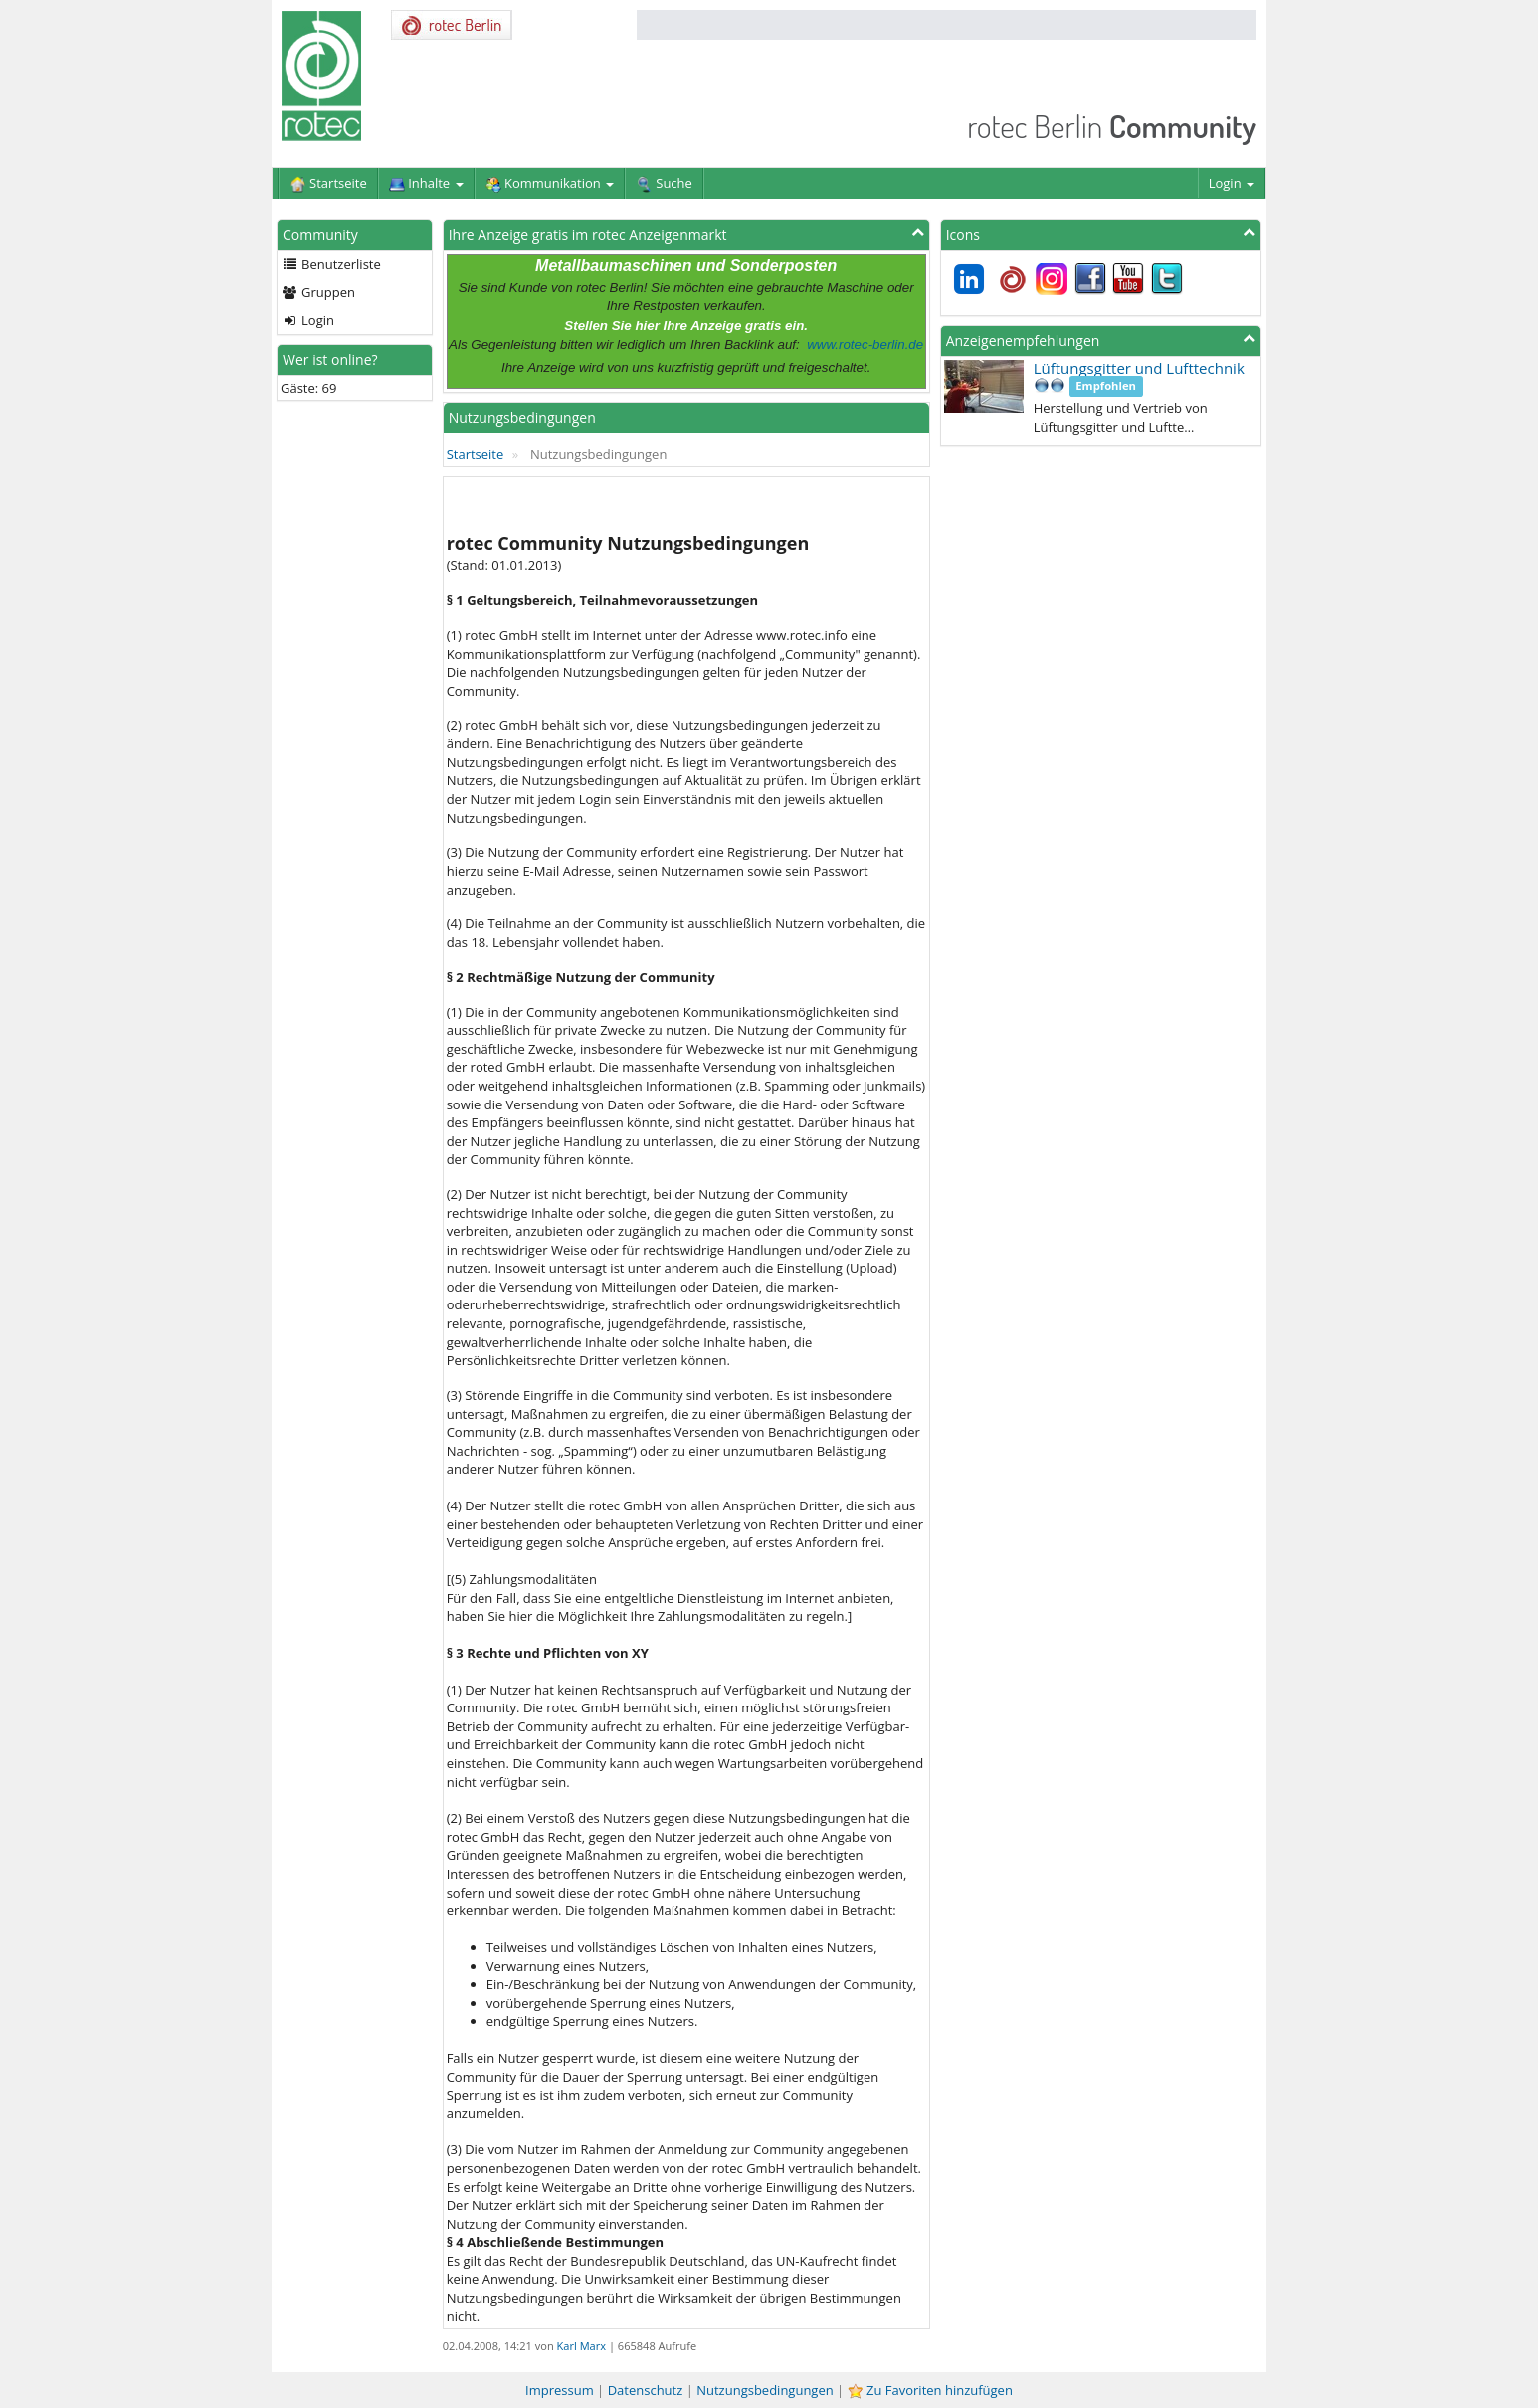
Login (1231, 183)
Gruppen (318, 292)
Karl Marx (581, 2345)
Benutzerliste (331, 264)
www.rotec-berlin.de (865, 344)
